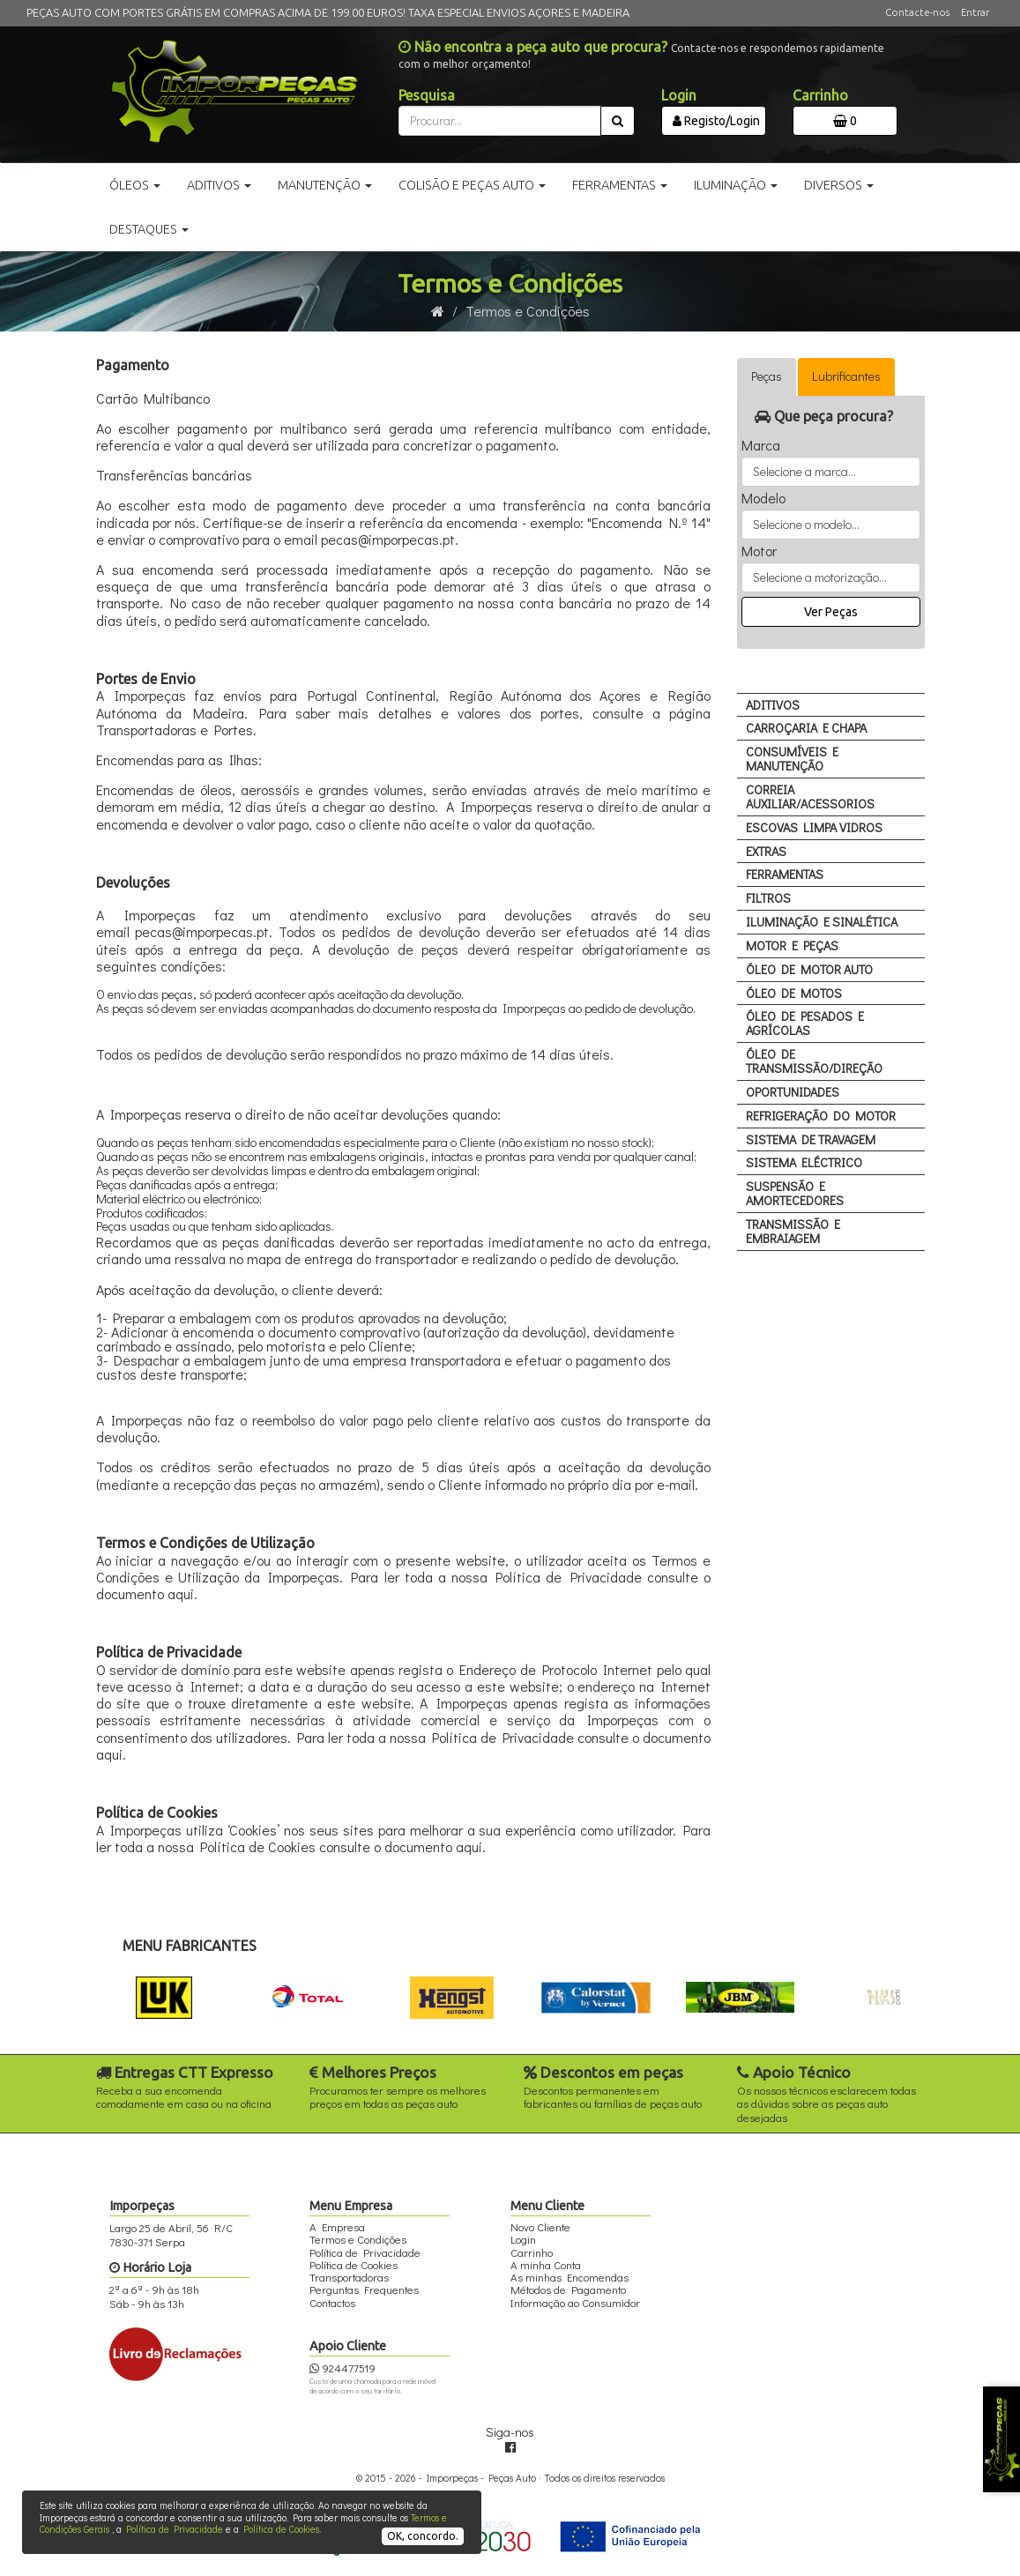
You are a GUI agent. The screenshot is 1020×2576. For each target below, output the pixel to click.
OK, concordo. (422, 2536)
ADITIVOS (773, 704)
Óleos (134, 185)
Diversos (839, 185)
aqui (181, 1593)
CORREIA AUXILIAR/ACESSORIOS (810, 796)
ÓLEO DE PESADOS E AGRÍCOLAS (805, 1023)
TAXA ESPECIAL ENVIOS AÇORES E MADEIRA (518, 12)
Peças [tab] (766, 376)
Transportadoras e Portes (174, 729)
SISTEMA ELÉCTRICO (804, 1162)
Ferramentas (619, 185)
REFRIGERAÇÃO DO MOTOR (821, 1115)
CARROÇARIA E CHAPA (806, 727)
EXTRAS (766, 851)
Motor (759, 551)
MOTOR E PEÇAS (792, 945)
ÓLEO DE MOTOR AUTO (809, 969)
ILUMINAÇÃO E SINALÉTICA (821, 921)
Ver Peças (831, 612)
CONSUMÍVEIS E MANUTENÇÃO (792, 758)
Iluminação (736, 185)
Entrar (975, 12)
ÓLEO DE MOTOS (794, 993)
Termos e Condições (527, 311)
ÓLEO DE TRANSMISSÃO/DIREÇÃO (814, 1061)
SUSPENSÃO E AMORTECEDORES (795, 1193)
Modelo (763, 498)
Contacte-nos (917, 12)
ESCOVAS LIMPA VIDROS (814, 827)
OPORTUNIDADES (792, 1091)
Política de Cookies (281, 2528)
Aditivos (219, 185)
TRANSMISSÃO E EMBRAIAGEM (793, 1231)
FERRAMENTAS (784, 874)
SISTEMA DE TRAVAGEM (810, 1139)
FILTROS (768, 898)
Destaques (149, 229)
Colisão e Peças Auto (472, 185)
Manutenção (325, 185)
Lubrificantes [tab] (846, 376)
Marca (760, 445)
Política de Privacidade (174, 2528)
